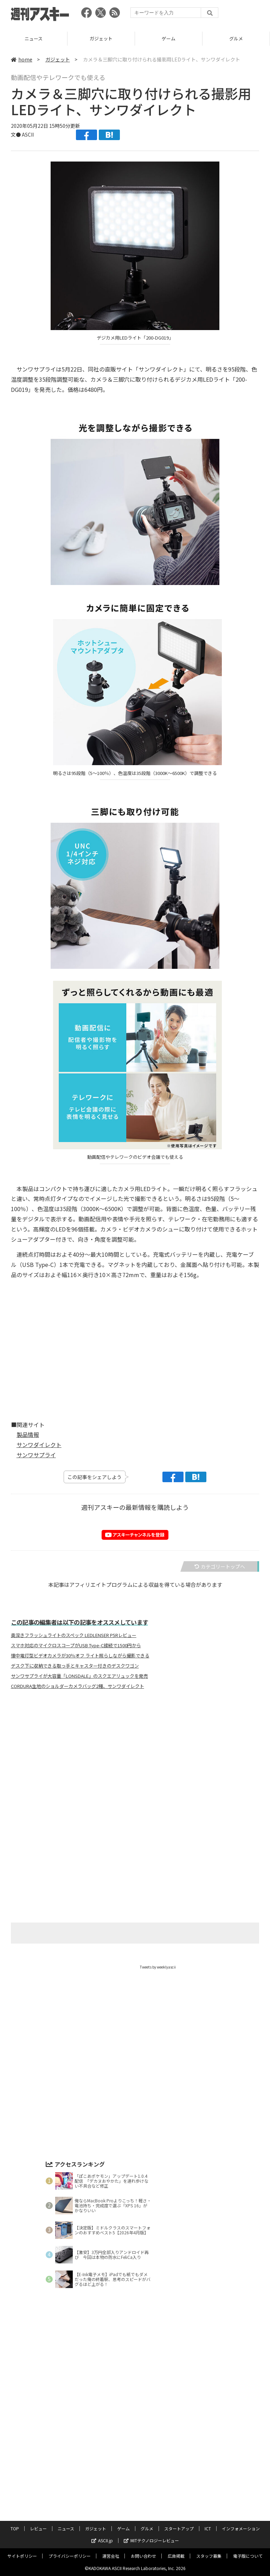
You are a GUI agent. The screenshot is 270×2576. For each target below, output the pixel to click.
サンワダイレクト (39, 1444)
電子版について (248, 2556)
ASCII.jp (102, 2540)
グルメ (147, 2528)
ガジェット (168, 38)
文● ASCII (22, 134)
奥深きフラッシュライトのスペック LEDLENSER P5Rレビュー (73, 1635)
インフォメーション (241, 2528)
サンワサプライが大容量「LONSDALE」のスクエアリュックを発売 (79, 1676)
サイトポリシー (22, 2556)
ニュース (101, 38)
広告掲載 (176, 2556)
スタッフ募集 (208, 2556)
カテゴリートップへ (219, 1566)
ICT (208, 2528)
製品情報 (28, 1434)
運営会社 (110, 2556)
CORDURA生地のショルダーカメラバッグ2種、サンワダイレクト (77, 1686)
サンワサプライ (36, 1455)
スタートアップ (179, 2528)
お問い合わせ (143, 2556)
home (21, 59)
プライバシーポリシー (70, 2556)
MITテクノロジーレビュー (151, 2540)
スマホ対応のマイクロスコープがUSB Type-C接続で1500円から (76, 1645)
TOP (15, 2528)
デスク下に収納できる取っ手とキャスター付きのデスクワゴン (75, 1665)
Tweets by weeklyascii (158, 1967)
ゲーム (236, 38)
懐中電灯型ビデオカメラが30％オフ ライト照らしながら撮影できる (80, 1655)
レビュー (34, 38)
